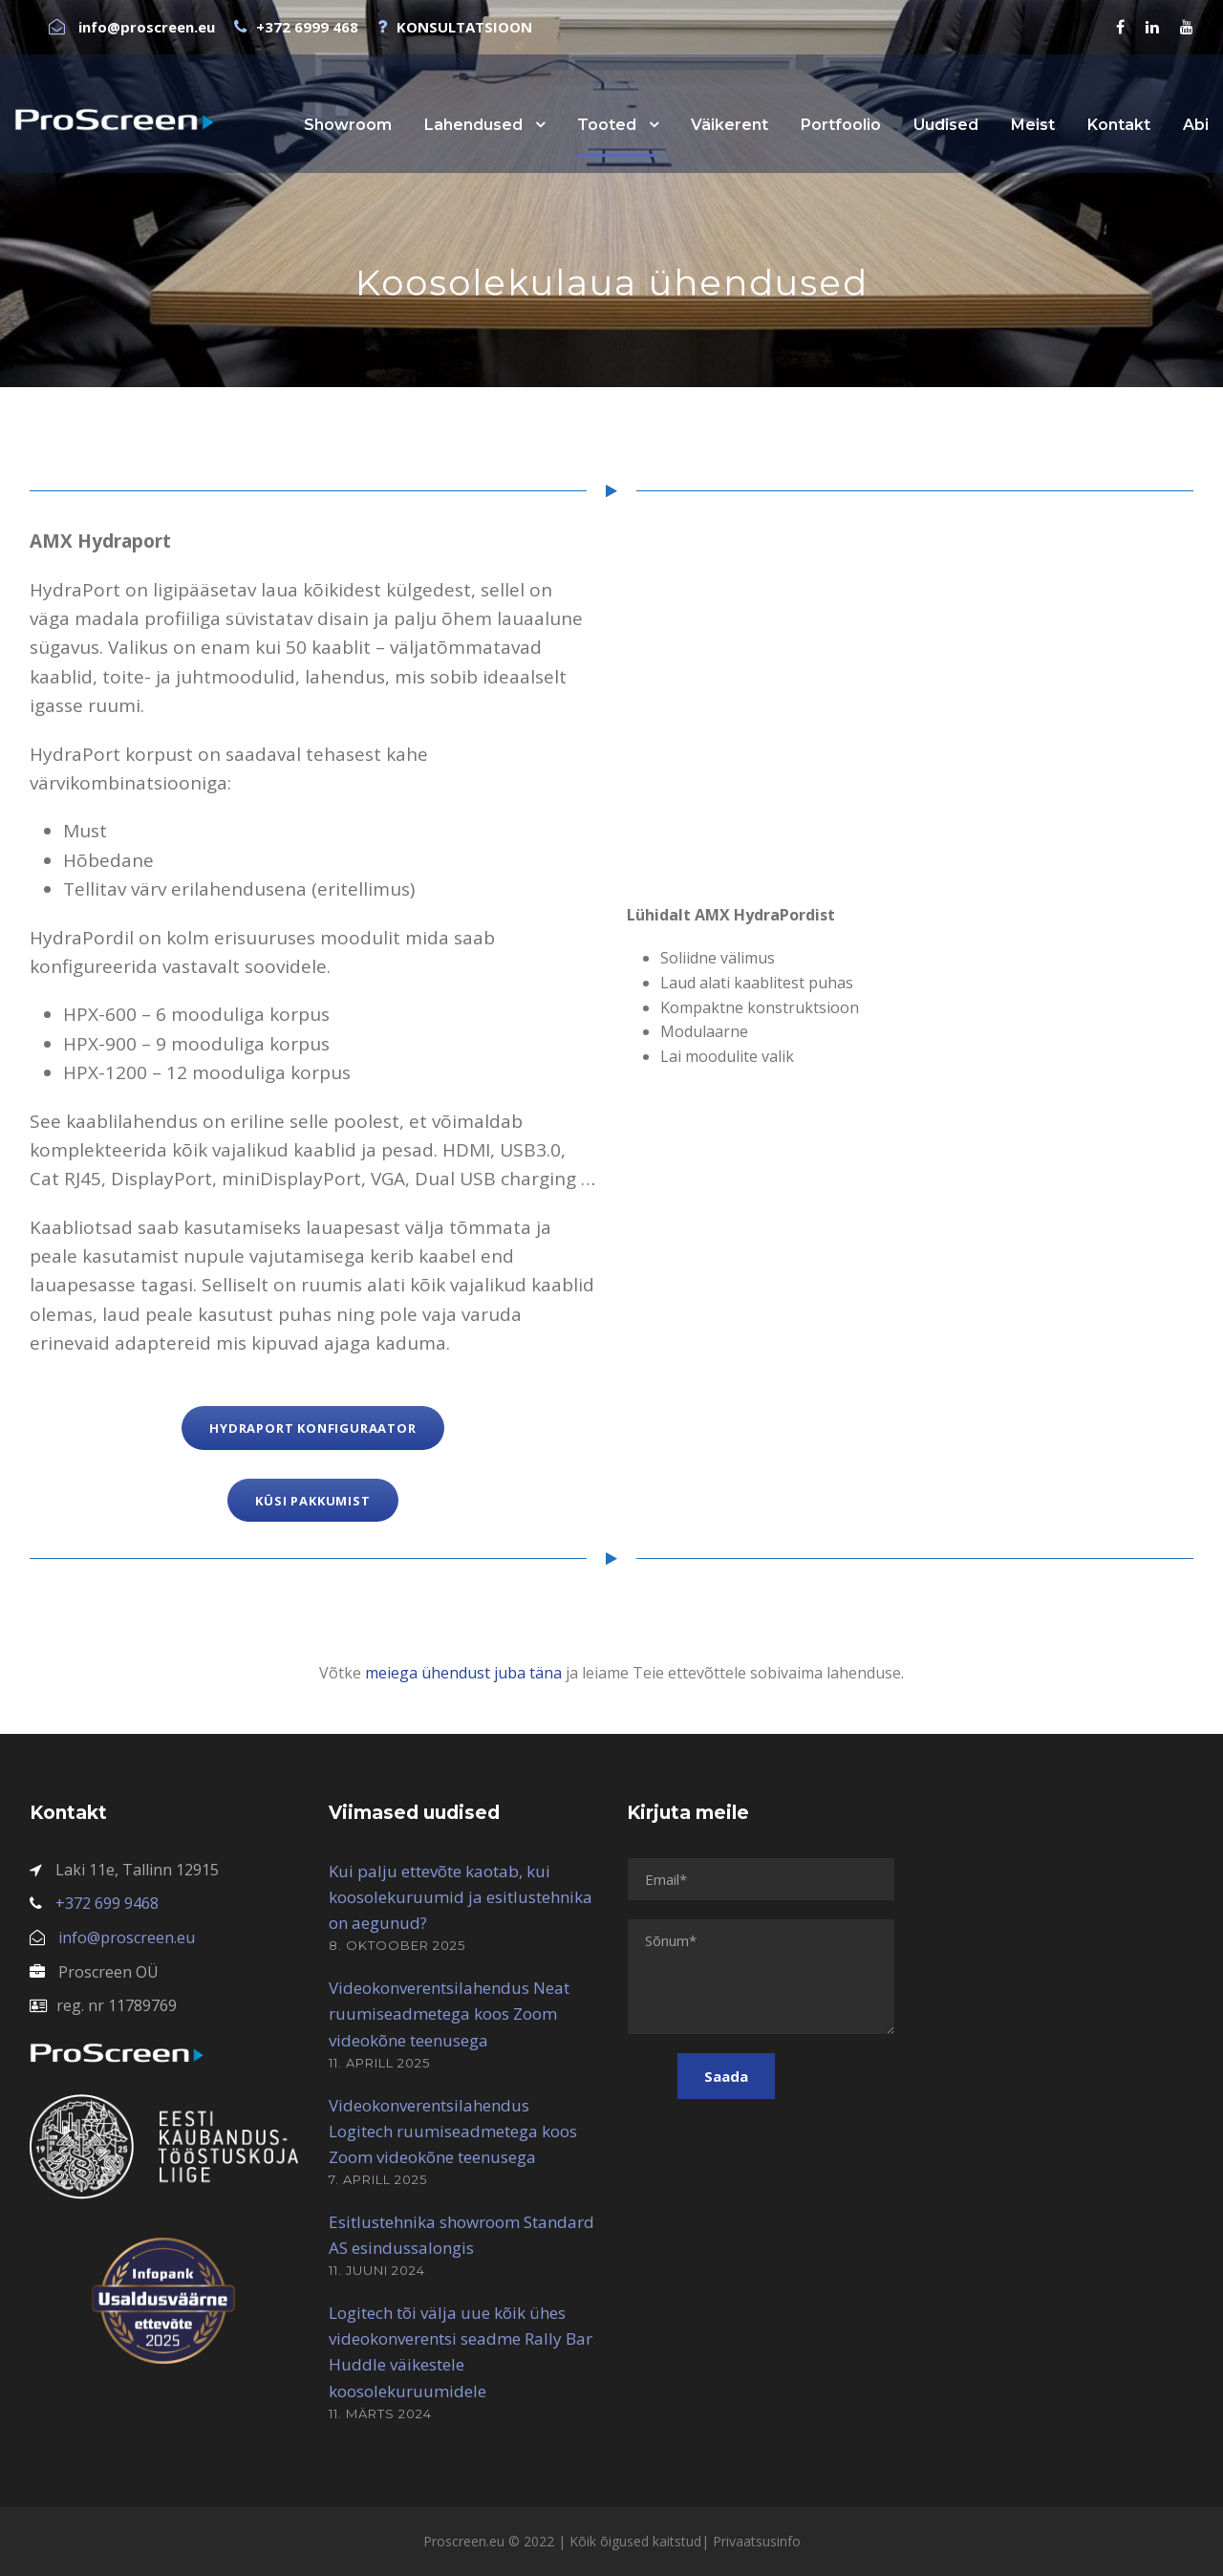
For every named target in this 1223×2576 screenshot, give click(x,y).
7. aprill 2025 (378, 2179)
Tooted (606, 125)
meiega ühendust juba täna (463, 1672)
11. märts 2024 (380, 2413)
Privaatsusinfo (757, 2541)
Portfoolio (841, 125)
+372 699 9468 (107, 1903)
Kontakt (1118, 125)
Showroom (348, 125)
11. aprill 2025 (379, 2062)
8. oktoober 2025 (397, 1945)
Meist (1033, 125)
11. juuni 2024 (377, 2270)
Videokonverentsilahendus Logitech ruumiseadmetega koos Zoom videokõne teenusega (453, 2131)
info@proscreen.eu (126, 1937)
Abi (1196, 125)
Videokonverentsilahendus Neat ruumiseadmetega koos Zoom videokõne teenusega (449, 2013)
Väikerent (729, 125)
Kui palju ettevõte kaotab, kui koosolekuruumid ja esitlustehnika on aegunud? (460, 1897)
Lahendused (473, 125)
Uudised (945, 125)
